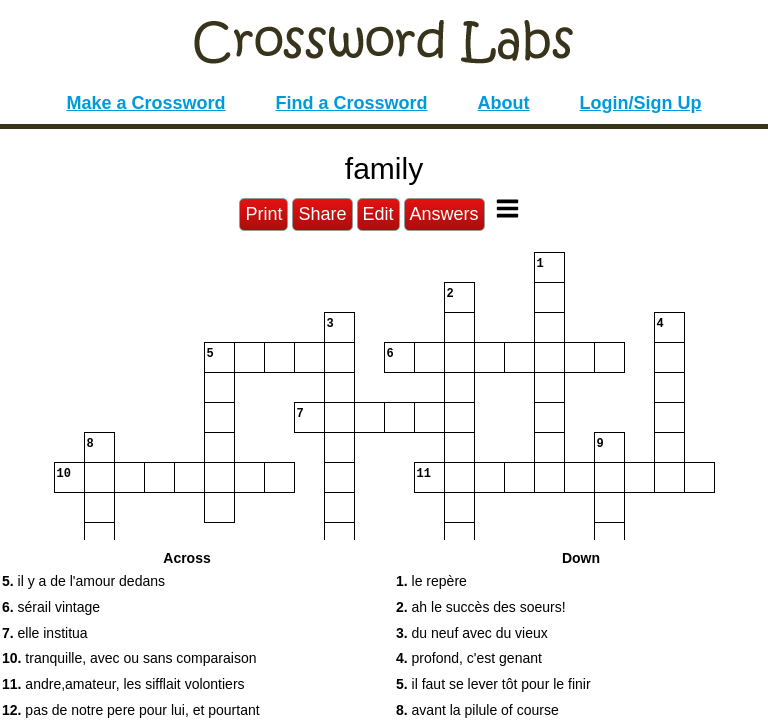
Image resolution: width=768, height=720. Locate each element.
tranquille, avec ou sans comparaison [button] (129, 658)
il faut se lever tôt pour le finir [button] (493, 684)
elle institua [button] (45, 633)
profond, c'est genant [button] (469, 658)
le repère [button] (431, 581)
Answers (444, 214)
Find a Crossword (352, 103)
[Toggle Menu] (507, 208)
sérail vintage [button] (51, 607)
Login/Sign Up (641, 103)
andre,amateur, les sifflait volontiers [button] (123, 684)
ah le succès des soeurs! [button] (481, 607)
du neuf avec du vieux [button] (472, 633)
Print (263, 214)
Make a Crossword (145, 103)
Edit (378, 214)
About (504, 103)
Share (322, 214)
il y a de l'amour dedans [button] (83, 581)
